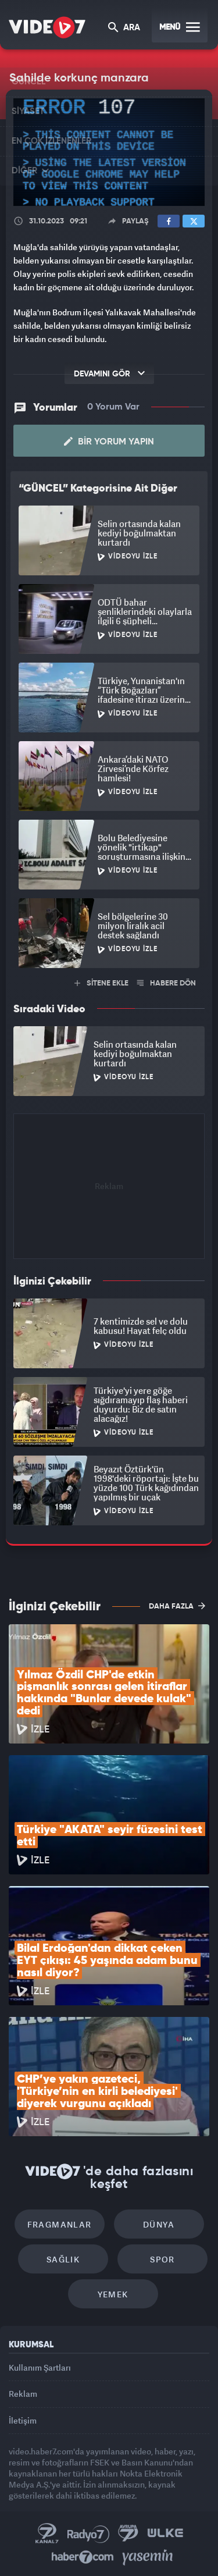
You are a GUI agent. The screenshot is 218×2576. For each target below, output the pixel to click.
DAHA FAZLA (177, 1605)
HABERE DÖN (166, 983)
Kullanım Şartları (40, 2367)
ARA (124, 28)
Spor (162, 2259)
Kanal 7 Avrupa (128, 2533)
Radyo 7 (88, 2533)
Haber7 (83, 2557)
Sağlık (63, 2259)
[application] (109, 152)
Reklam (23, 2393)
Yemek (113, 2294)
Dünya (158, 2224)
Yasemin (147, 2557)
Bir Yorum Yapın (109, 441)
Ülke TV (165, 2533)
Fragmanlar (59, 2224)
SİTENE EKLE (101, 983)
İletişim (23, 2420)
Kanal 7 (47, 2533)
